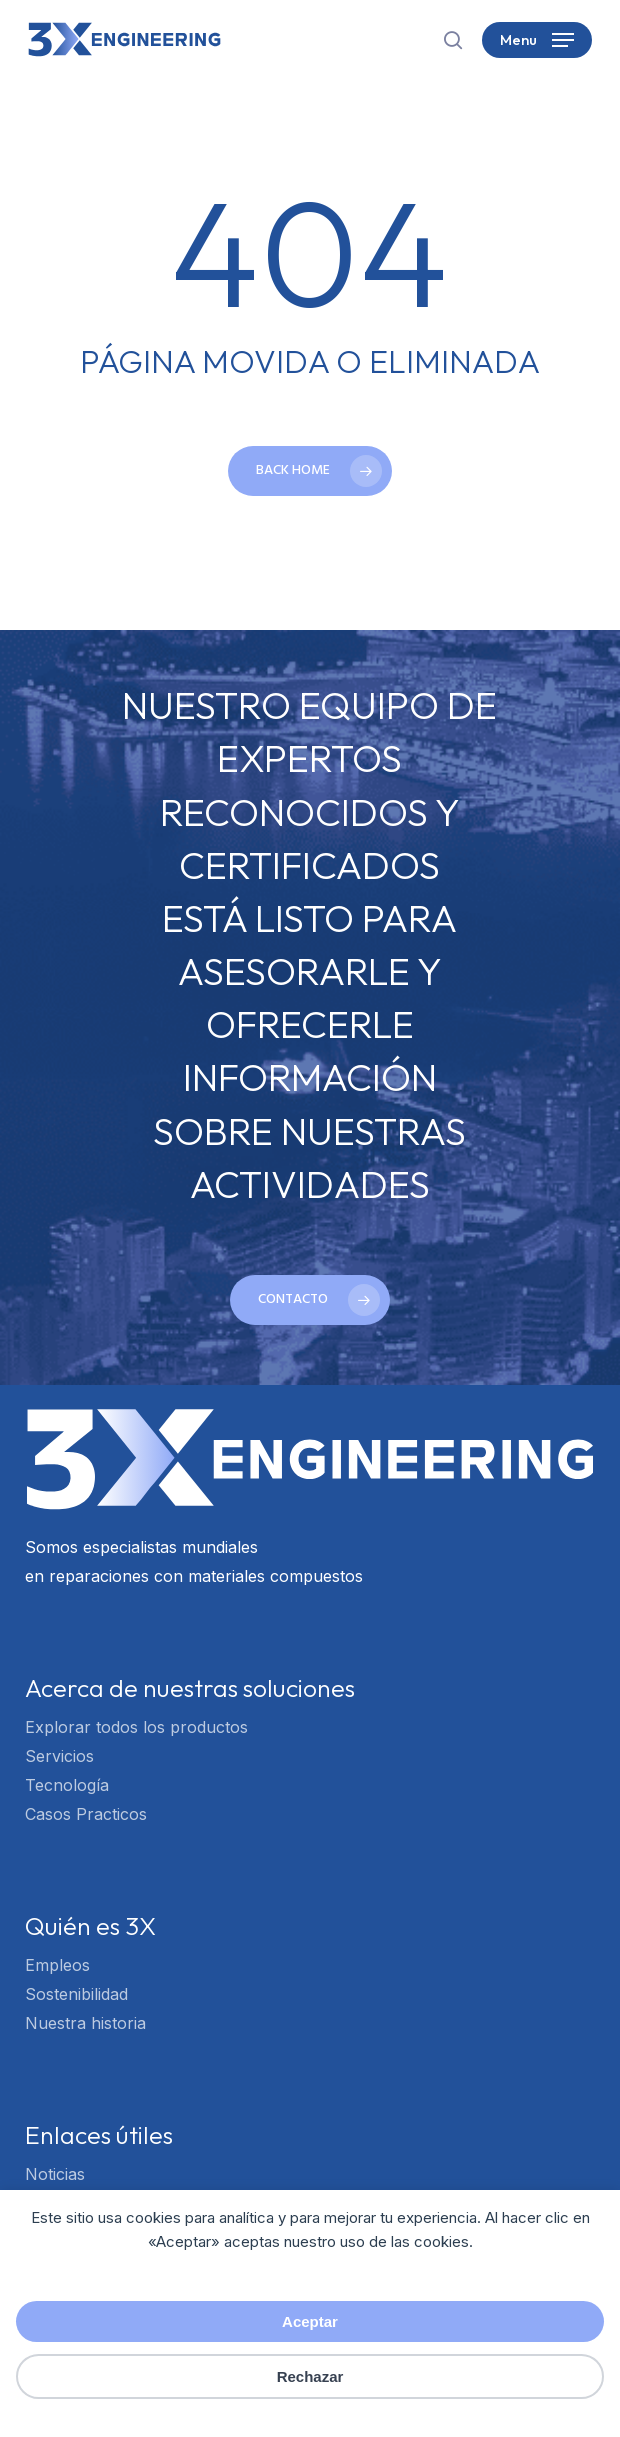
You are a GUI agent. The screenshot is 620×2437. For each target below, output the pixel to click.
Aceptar (310, 2321)
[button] (537, 40)
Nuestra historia (85, 2023)
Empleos (57, 1965)
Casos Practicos (86, 1814)
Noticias (55, 2174)
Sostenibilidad (76, 1994)
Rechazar (310, 2376)
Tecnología (67, 1785)
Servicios (59, 1756)
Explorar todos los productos (136, 1727)
